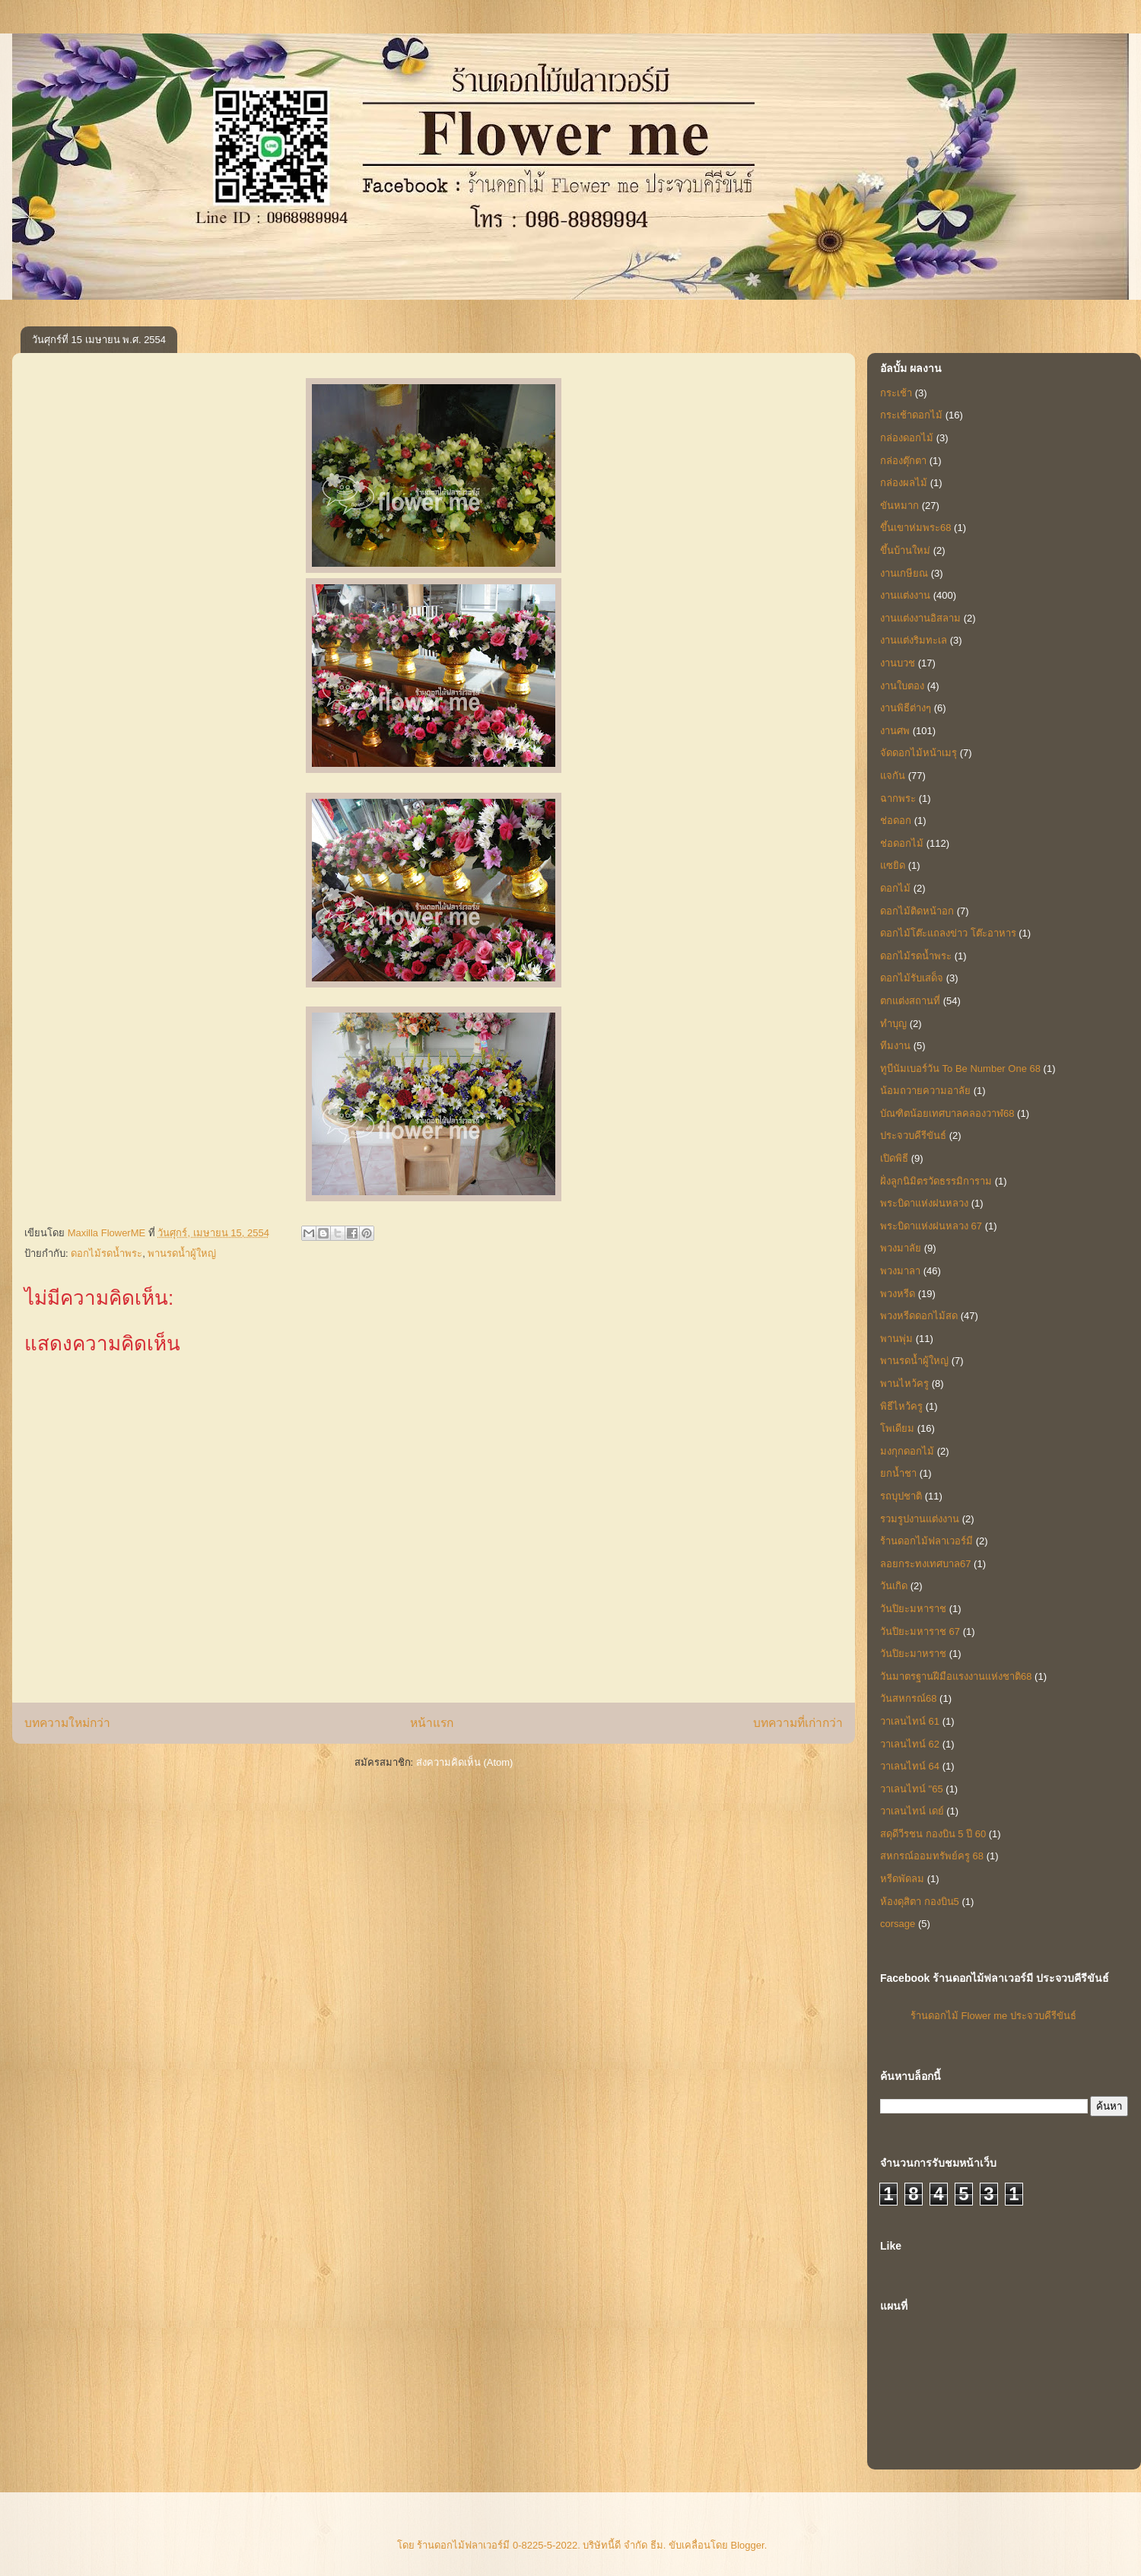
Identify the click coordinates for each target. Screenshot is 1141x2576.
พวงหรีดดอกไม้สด (919, 1315)
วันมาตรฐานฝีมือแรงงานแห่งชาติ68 (955, 1676)
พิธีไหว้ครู (901, 1406)
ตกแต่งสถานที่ (910, 1001)
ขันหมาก (899, 505)
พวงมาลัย (900, 1248)
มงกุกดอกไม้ (907, 1451)
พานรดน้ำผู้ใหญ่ (182, 1253)
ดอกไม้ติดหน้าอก (917, 911)
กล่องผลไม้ (903, 482)
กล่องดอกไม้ (906, 438)
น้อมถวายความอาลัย (925, 1090)
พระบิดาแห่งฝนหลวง (924, 1203)
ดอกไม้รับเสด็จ (911, 978)
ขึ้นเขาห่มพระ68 (915, 527)
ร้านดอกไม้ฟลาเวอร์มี (926, 1541)
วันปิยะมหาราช (913, 1608)
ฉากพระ (898, 798)
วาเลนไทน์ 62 (909, 1744)
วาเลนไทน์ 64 (909, 1766)
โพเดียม (897, 1428)
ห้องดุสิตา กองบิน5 (919, 1901)
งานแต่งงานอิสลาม (920, 618)
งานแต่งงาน (905, 595)
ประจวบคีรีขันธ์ (913, 1135)
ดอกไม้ (895, 888)
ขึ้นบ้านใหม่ (905, 550)
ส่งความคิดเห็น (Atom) (464, 1762)
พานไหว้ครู (904, 1383)
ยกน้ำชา (898, 1473)
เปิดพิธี (894, 1158)
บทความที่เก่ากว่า (798, 1722)
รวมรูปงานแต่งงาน (919, 1519)
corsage (897, 1923)
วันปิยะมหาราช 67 (920, 1631)
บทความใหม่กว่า (67, 1722)
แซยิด (892, 865)
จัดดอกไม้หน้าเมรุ (918, 752)
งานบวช (897, 663)
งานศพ (895, 730)
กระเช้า (896, 393)
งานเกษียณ (904, 573)
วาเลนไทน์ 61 (909, 1721)
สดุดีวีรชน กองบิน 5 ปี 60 (933, 1834)
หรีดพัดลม (902, 1878)
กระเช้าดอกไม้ (911, 415)
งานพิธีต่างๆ (905, 708)
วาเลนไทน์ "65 (911, 1789)
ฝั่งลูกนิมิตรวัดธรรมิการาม (936, 1181)
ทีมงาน (895, 1045)
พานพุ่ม (896, 1338)
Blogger (747, 2545)
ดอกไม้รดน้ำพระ (106, 1253)
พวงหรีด (897, 1293)
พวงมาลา (900, 1271)
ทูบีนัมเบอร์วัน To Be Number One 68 (960, 1068)
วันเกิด (893, 1586)
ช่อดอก (895, 820)
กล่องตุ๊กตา (903, 460)
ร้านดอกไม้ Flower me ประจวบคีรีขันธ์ (993, 2015)
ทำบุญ (893, 1023)
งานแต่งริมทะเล (913, 640)
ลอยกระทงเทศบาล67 (925, 1563)
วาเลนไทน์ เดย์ (912, 1811)
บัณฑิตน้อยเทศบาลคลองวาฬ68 (947, 1113)
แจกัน (892, 775)
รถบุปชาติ (901, 1496)
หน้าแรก (431, 1722)
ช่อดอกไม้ (901, 843)
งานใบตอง (902, 686)
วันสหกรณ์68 (908, 1698)
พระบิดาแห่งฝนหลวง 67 (931, 1226)
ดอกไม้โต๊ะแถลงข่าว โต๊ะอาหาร (948, 933)
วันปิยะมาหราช (913, 1653)
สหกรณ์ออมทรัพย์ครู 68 (932, 1856)
